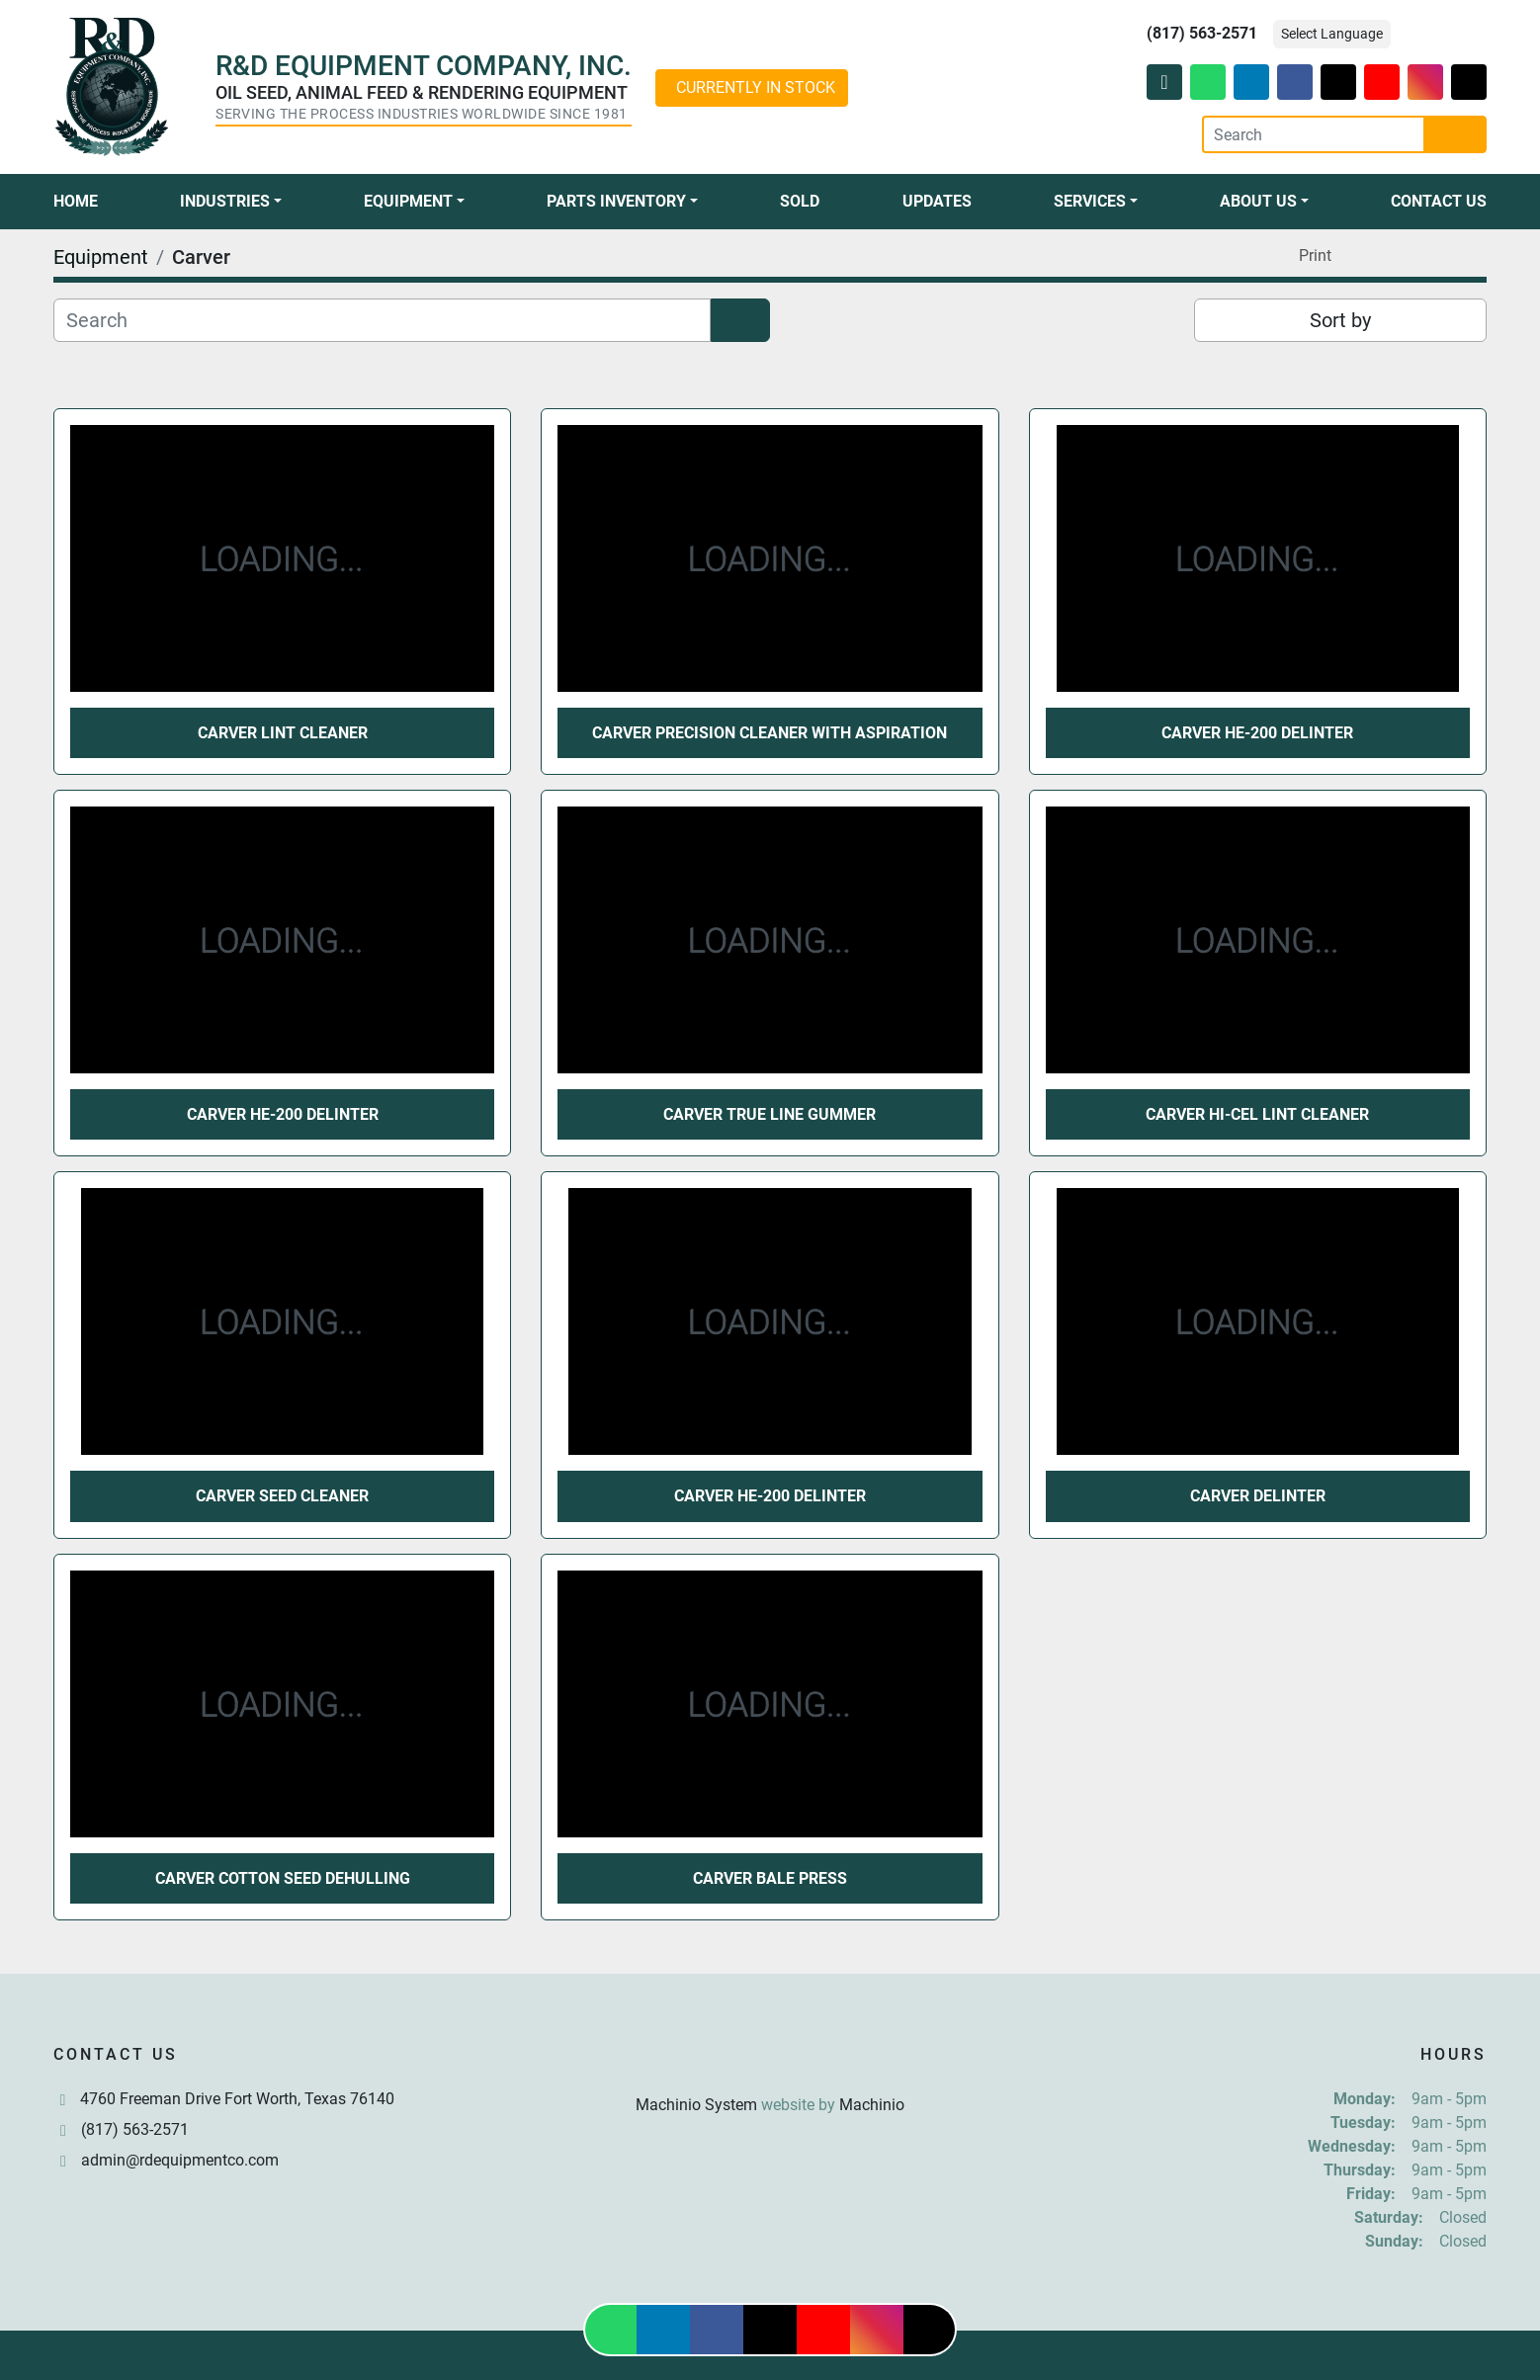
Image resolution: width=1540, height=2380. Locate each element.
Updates (937, 201)
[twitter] (1338, 82)
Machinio (871, 2104)
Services (1090, 201)
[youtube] (1382, 82)
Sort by (1340, 320)
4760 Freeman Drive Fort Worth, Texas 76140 (237, 2098)
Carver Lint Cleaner (283, 732)
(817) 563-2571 (1202, 33)
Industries (225, 201)
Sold (799, 201)
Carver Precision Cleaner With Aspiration (769, 732)
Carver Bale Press (770, 1878)
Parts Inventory (616, 201)
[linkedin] (1251, 82)
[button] (231, 201)
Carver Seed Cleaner (282, 1496)
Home (75, 201)
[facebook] (1295, 82)
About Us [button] (1258, 201)
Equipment (408, 201)
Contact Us (1439, 201)
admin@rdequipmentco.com (180, 2160)
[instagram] (1425, 82)
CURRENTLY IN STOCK (755, 87)
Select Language (1332, 34)
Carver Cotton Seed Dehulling (282, 1878)
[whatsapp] (1208, 82)
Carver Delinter (1258, 1496)
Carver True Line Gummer (769, 1114)
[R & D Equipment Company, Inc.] (770, 2057)
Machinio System (696, 2104)
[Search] (1313, 134)
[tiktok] (1469, 82)
